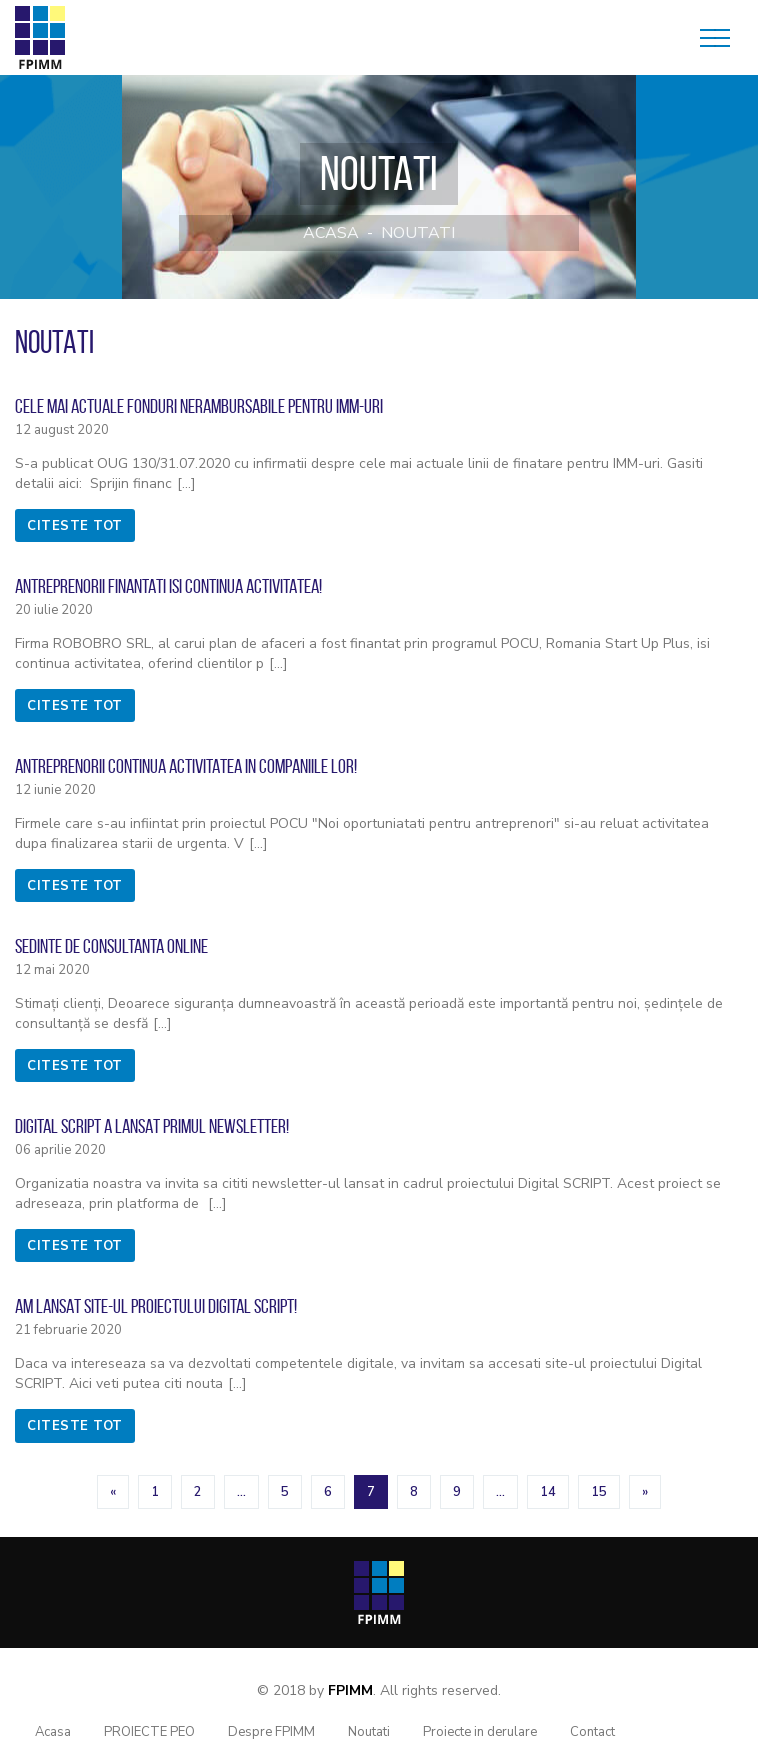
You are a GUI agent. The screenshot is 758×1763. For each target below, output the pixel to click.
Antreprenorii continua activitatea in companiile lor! (186, 766)
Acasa (331, 233)
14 (548, 1492)
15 (599, 1492)
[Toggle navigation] (715, 38)
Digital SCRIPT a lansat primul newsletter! (152, 1126)
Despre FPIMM (271, 1732)
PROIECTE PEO (149, 1732)
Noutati (418, 233)
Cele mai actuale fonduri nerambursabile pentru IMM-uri (199, 406)
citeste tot (75, 526)
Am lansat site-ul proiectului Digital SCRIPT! (156, 1306)
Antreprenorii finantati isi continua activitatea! (168, 586)
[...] (186, 483)
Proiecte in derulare (480, 1732)
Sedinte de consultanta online (111, 946)
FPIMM (350, 1690)
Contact (592, 1732)
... (241, 1492)
